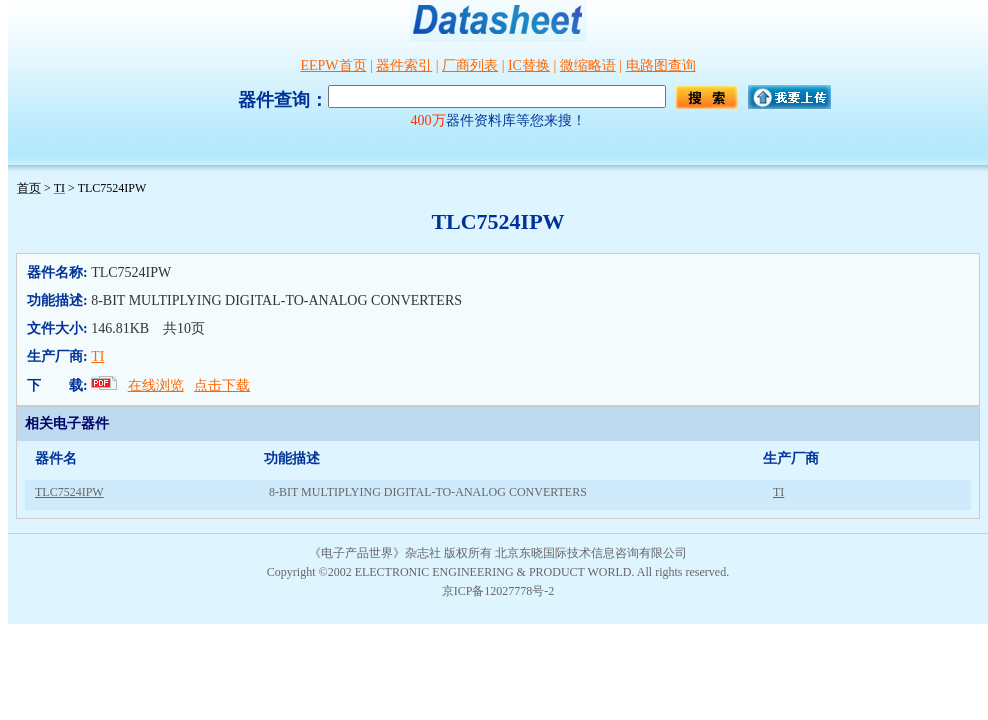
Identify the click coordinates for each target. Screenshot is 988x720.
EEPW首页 (333, 65)
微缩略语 (588, 65)
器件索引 (404, 65)
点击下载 (222, 385)
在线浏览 (156, 385)
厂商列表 (470, 65)
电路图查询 (661, 65)
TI (97, 356)
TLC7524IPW (69, 492)
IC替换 (529, 65)
